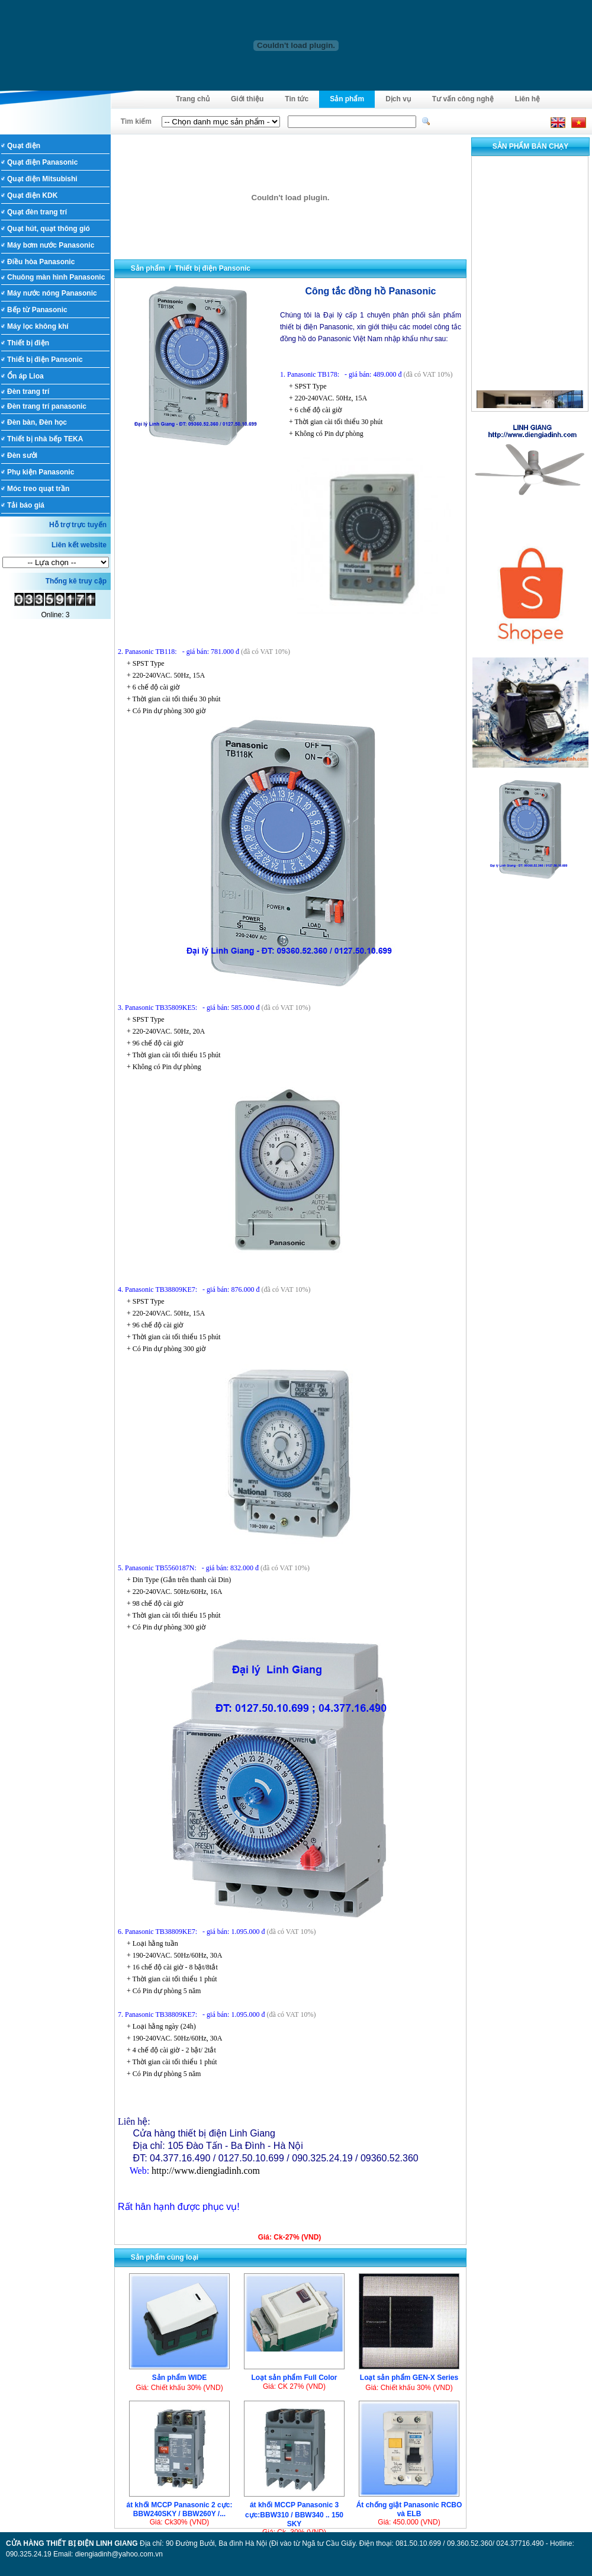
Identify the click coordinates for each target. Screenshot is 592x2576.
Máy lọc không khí (38, 326)
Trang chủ (193, 99)
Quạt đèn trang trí (37, 212)
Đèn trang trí (28, 391)
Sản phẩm (347, 99)
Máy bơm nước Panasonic (50, 245)
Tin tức (296, 99)
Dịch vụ (398, 99)
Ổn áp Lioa (25, 376)
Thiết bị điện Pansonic (45, 359)
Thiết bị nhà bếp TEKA (45, 439)
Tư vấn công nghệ (463, 99)
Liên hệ (527, 99)
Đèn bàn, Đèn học (37, 422)
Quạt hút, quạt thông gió (48, 228)
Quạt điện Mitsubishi (42, 179)
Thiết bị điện (28, 343)
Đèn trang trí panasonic (46, 406)
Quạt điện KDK (32, 195)
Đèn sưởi (22, 455)
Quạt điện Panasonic (42, 162)
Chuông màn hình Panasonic (56, 277)
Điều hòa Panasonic (41, 262)
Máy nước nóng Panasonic (52, 293)
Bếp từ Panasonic (37, 310)
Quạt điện (23, 146)
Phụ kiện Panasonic (40, 472)
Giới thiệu (247, 99)
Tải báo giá (25, 505)
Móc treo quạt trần (38, 489)
